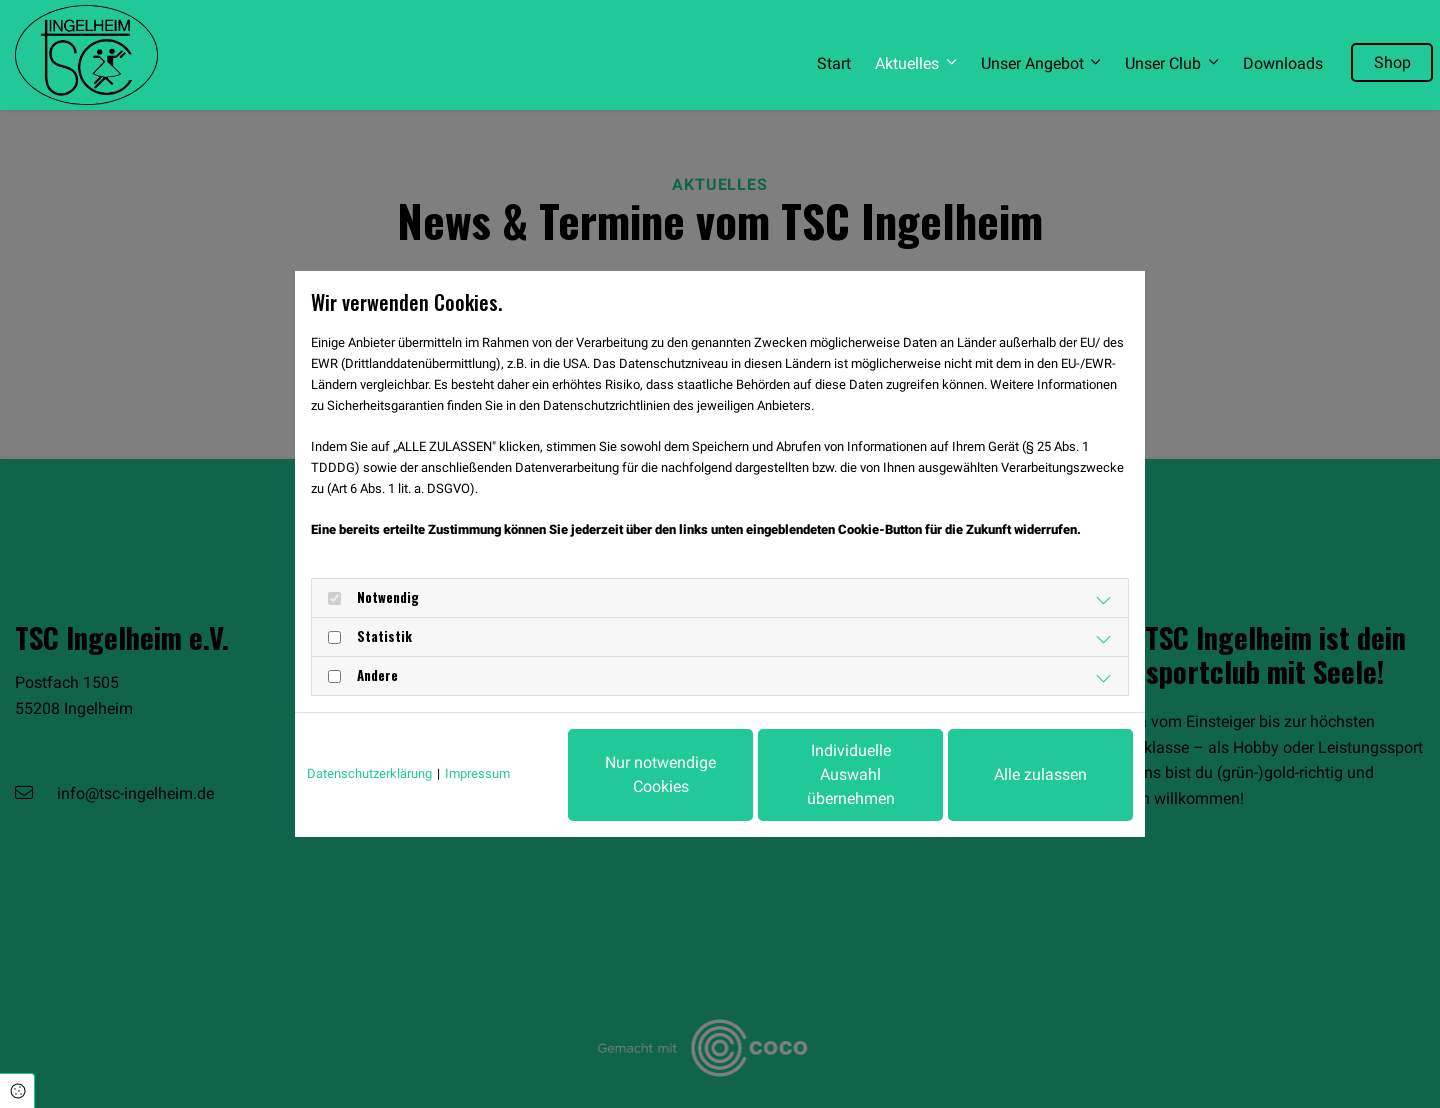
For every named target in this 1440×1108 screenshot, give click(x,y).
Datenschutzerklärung (369, 773)
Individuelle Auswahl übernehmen (851, 774)
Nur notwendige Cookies (660, 774)
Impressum (477, 773)
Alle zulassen (1040, 774)
